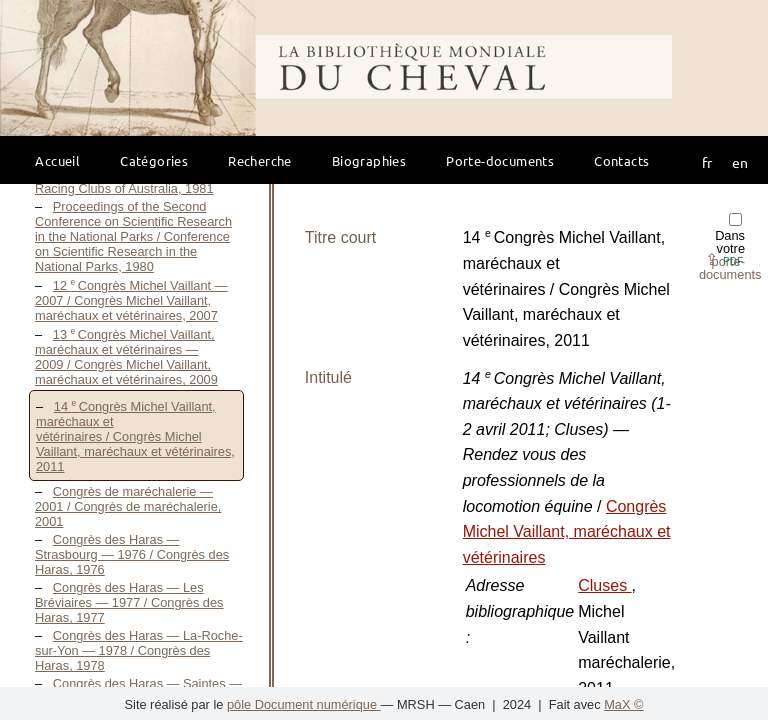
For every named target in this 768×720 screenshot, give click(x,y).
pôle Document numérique (304, 704)
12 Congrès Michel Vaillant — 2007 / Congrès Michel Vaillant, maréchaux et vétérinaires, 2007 (131, 300)
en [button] (740, 162)
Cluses (604, 585)
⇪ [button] (724, 259)
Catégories (154, 160)
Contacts (621, 160)
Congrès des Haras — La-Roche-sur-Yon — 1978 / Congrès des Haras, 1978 (139, 650)
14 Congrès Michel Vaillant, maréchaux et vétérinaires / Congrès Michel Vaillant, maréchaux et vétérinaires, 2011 (135, 436)
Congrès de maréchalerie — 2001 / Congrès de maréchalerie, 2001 (128, 506)
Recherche (260, 160)
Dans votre (730, 247)
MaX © (623, 704)
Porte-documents (500, 160)
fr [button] (707, 162)
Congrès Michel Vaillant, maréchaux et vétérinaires (567, 532)
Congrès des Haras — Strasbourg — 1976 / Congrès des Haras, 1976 (132, 554)
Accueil (57, 160)
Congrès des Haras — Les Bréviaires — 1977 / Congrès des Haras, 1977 (129, 602)
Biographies (369, 160)
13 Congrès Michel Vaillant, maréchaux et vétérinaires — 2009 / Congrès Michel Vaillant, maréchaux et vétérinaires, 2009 (126, 357)
